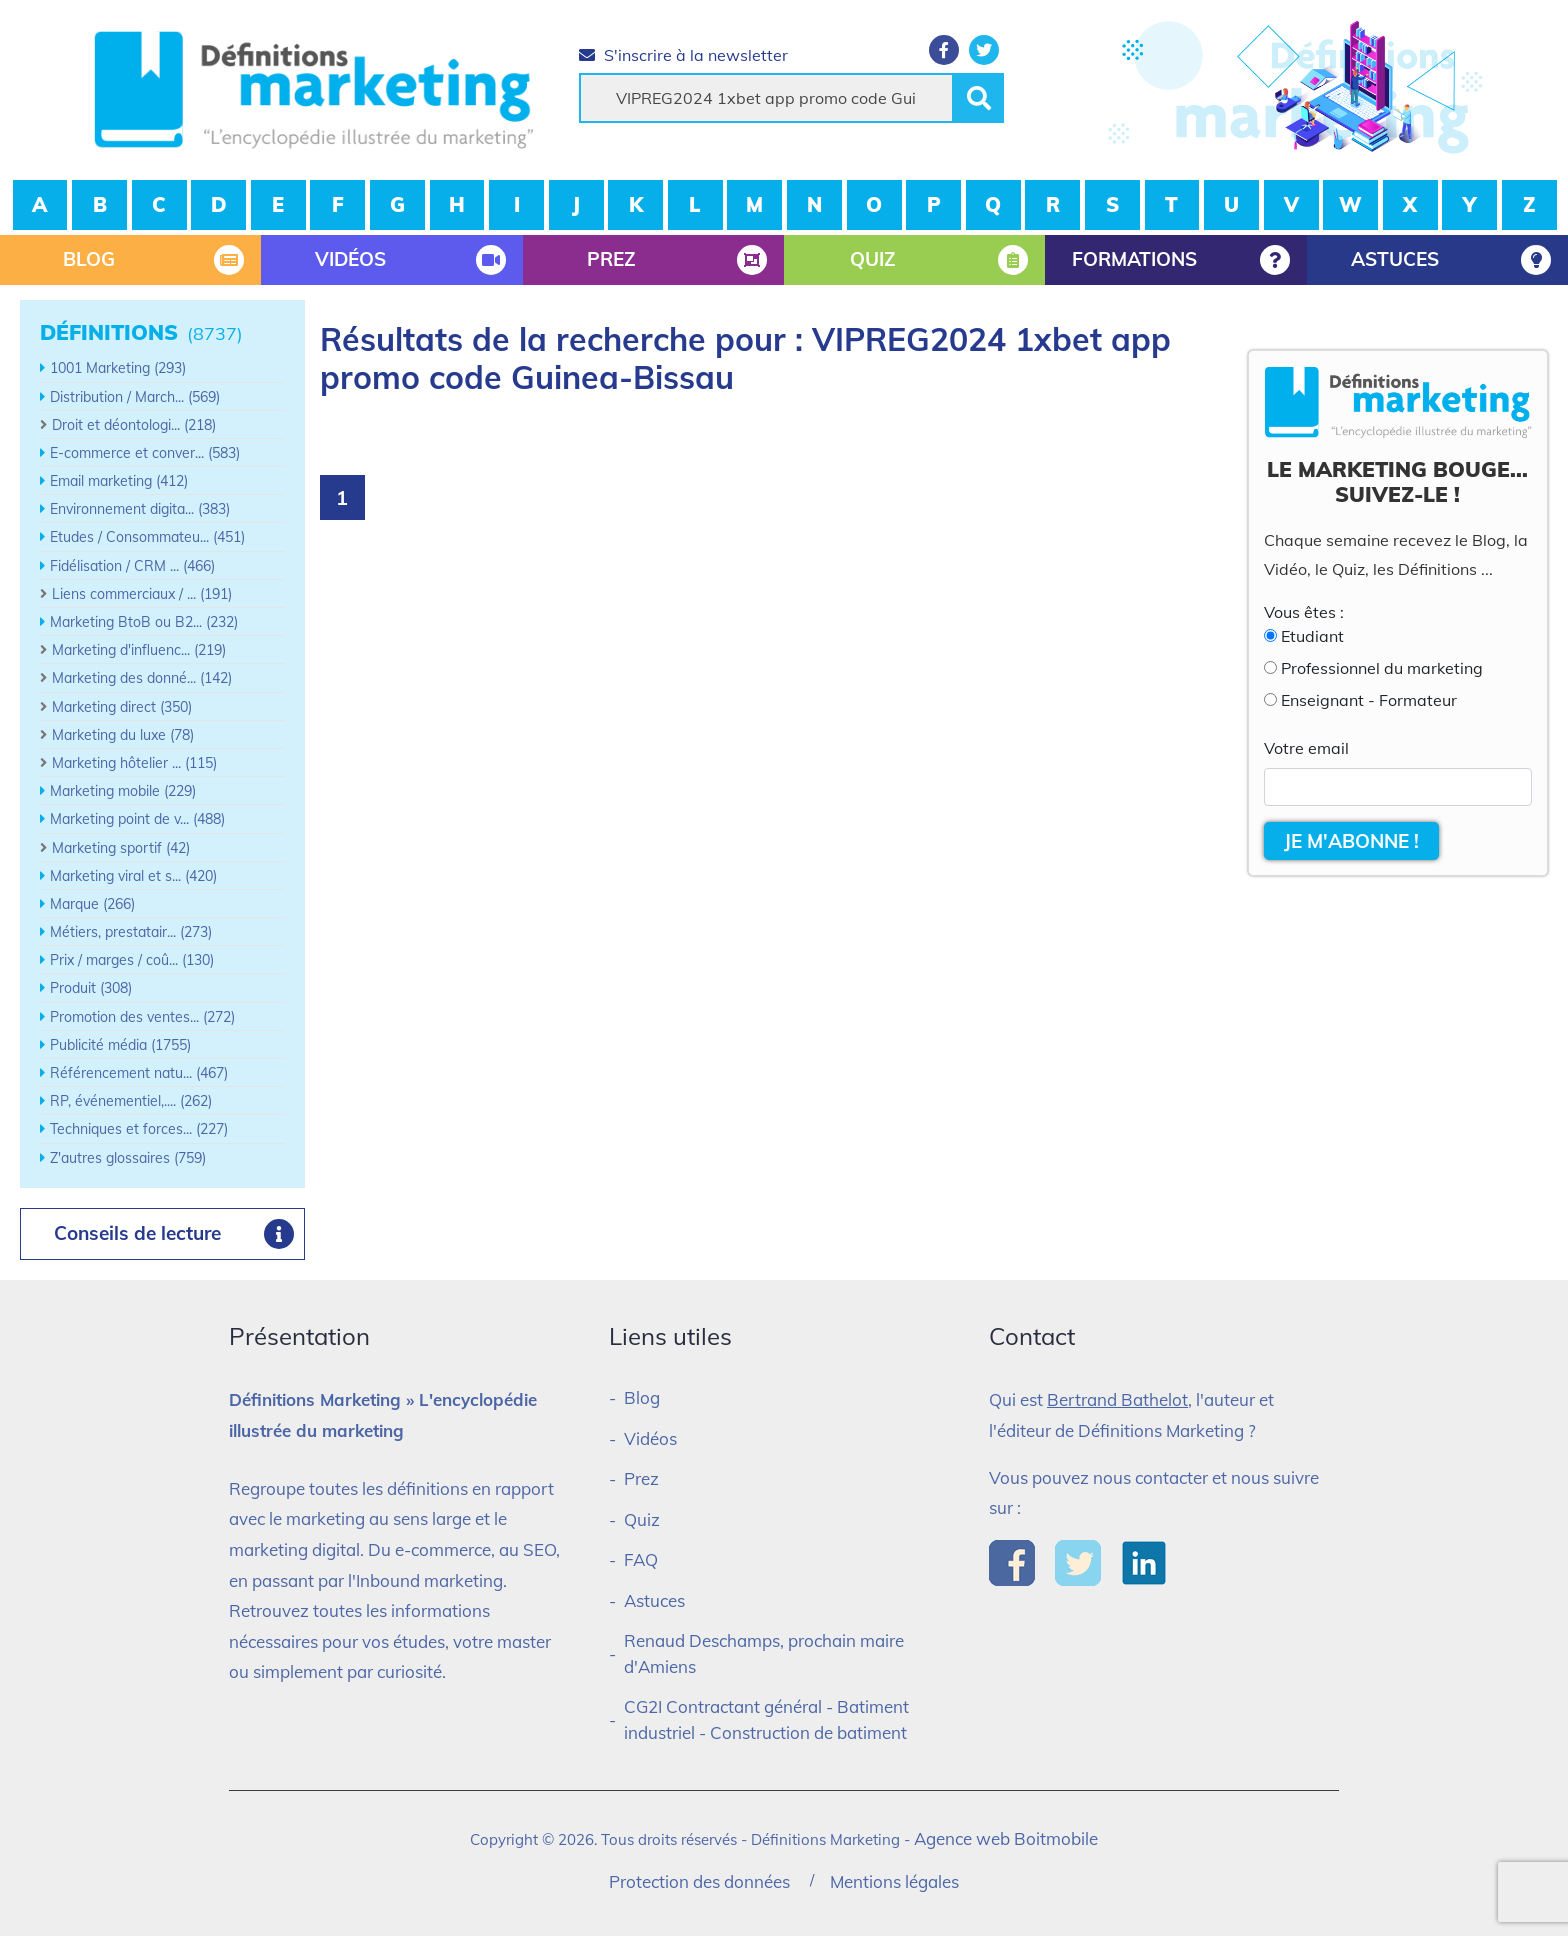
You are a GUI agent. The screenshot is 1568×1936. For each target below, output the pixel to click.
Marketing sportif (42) (121, 848)
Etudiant (1312, 636)
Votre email (1306, 748)
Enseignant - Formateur (1369, 700)
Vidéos (650, 1438)
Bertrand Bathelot (1117, 1399)
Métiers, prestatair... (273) (131, 932)
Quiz (642, 1519)
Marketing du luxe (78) (123, 735)
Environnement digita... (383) (140, 509)
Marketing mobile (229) (123, 791)
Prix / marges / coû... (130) (132, 960)
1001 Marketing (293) (118, 368)
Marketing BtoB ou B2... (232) (144, 622)
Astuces (654, 1600)
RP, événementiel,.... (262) (131, 1101)
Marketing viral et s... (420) (133, 876)
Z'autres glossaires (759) (128, 1158)
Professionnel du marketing (1382, 668)
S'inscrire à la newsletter (683, 55)
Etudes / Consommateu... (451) (147, 537)
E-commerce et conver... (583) (145, 453)
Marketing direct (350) (122, 707)
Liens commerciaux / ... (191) (142, 594)
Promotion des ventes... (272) (142, 1017)
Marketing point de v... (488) (137, 819)
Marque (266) (92, 904)
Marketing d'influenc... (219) (139, 650)
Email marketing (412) (119, 481)
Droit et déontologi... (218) (134, 425)
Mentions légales (894, 1881)
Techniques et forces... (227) (139, 1129)
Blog (642, 1397)
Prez (641, 1478)
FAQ (641, 1559)
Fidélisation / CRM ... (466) (132, 566)
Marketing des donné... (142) (142, 678)
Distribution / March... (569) (135, 397)
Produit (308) (91, 988)
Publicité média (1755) (120, 1045)
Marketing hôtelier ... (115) (134, 763)
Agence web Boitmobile (1006, 1838)
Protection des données (699, 1881)
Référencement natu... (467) (139, 1073)
